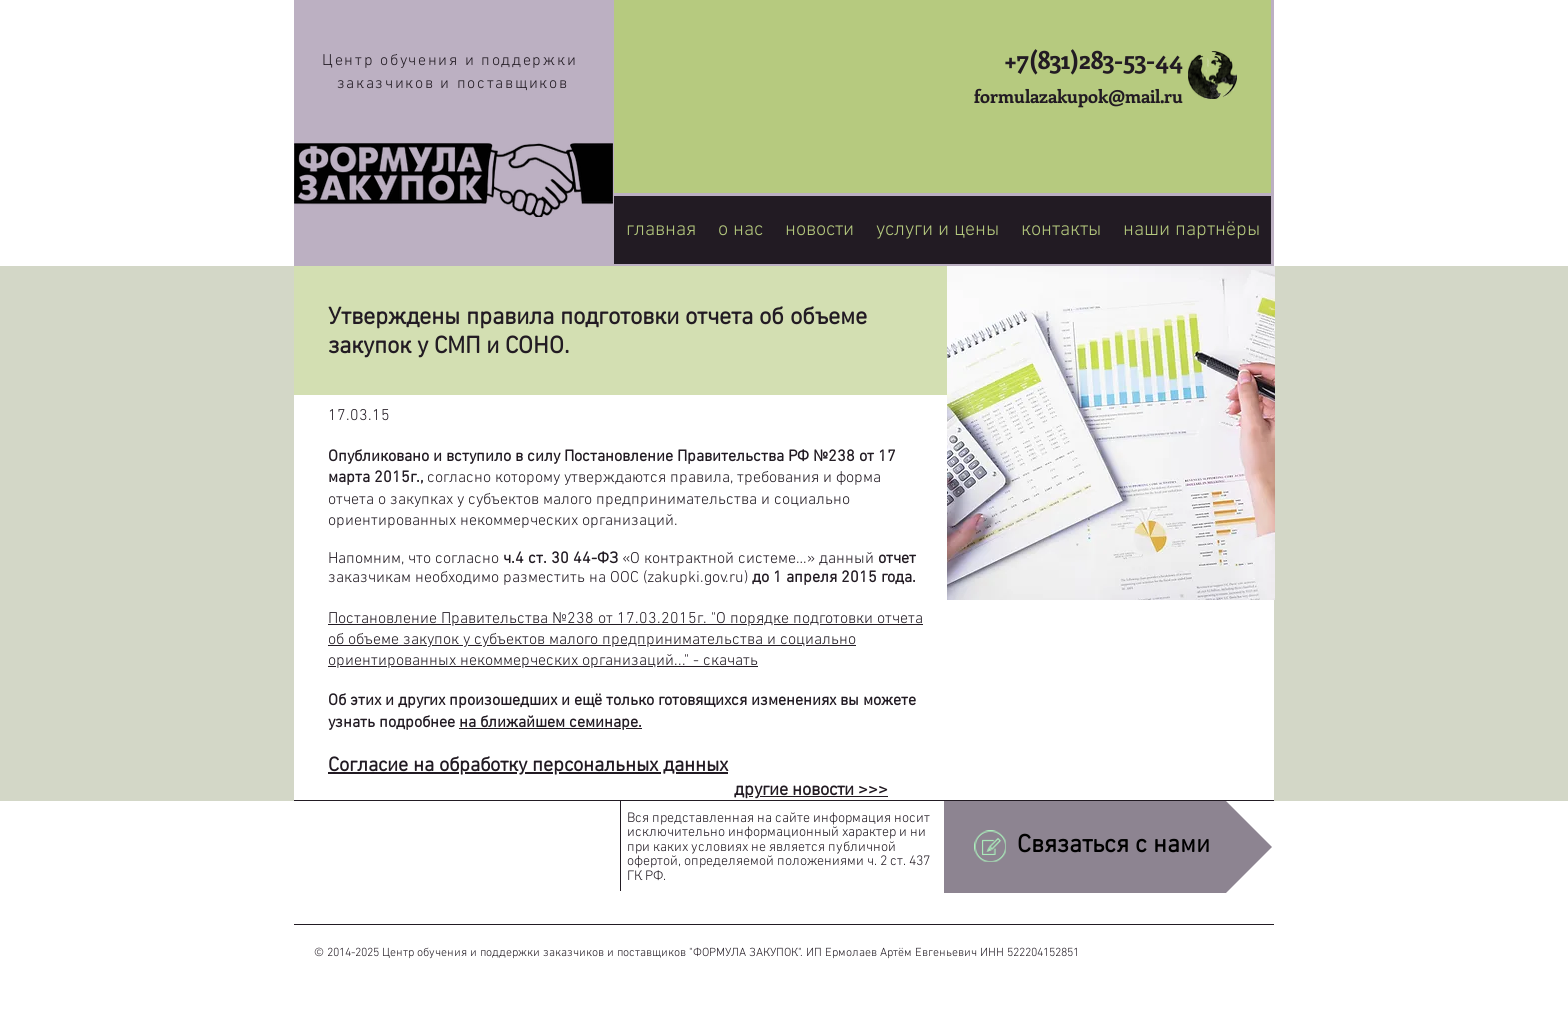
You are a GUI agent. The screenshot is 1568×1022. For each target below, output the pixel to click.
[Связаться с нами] (1108, 846)
